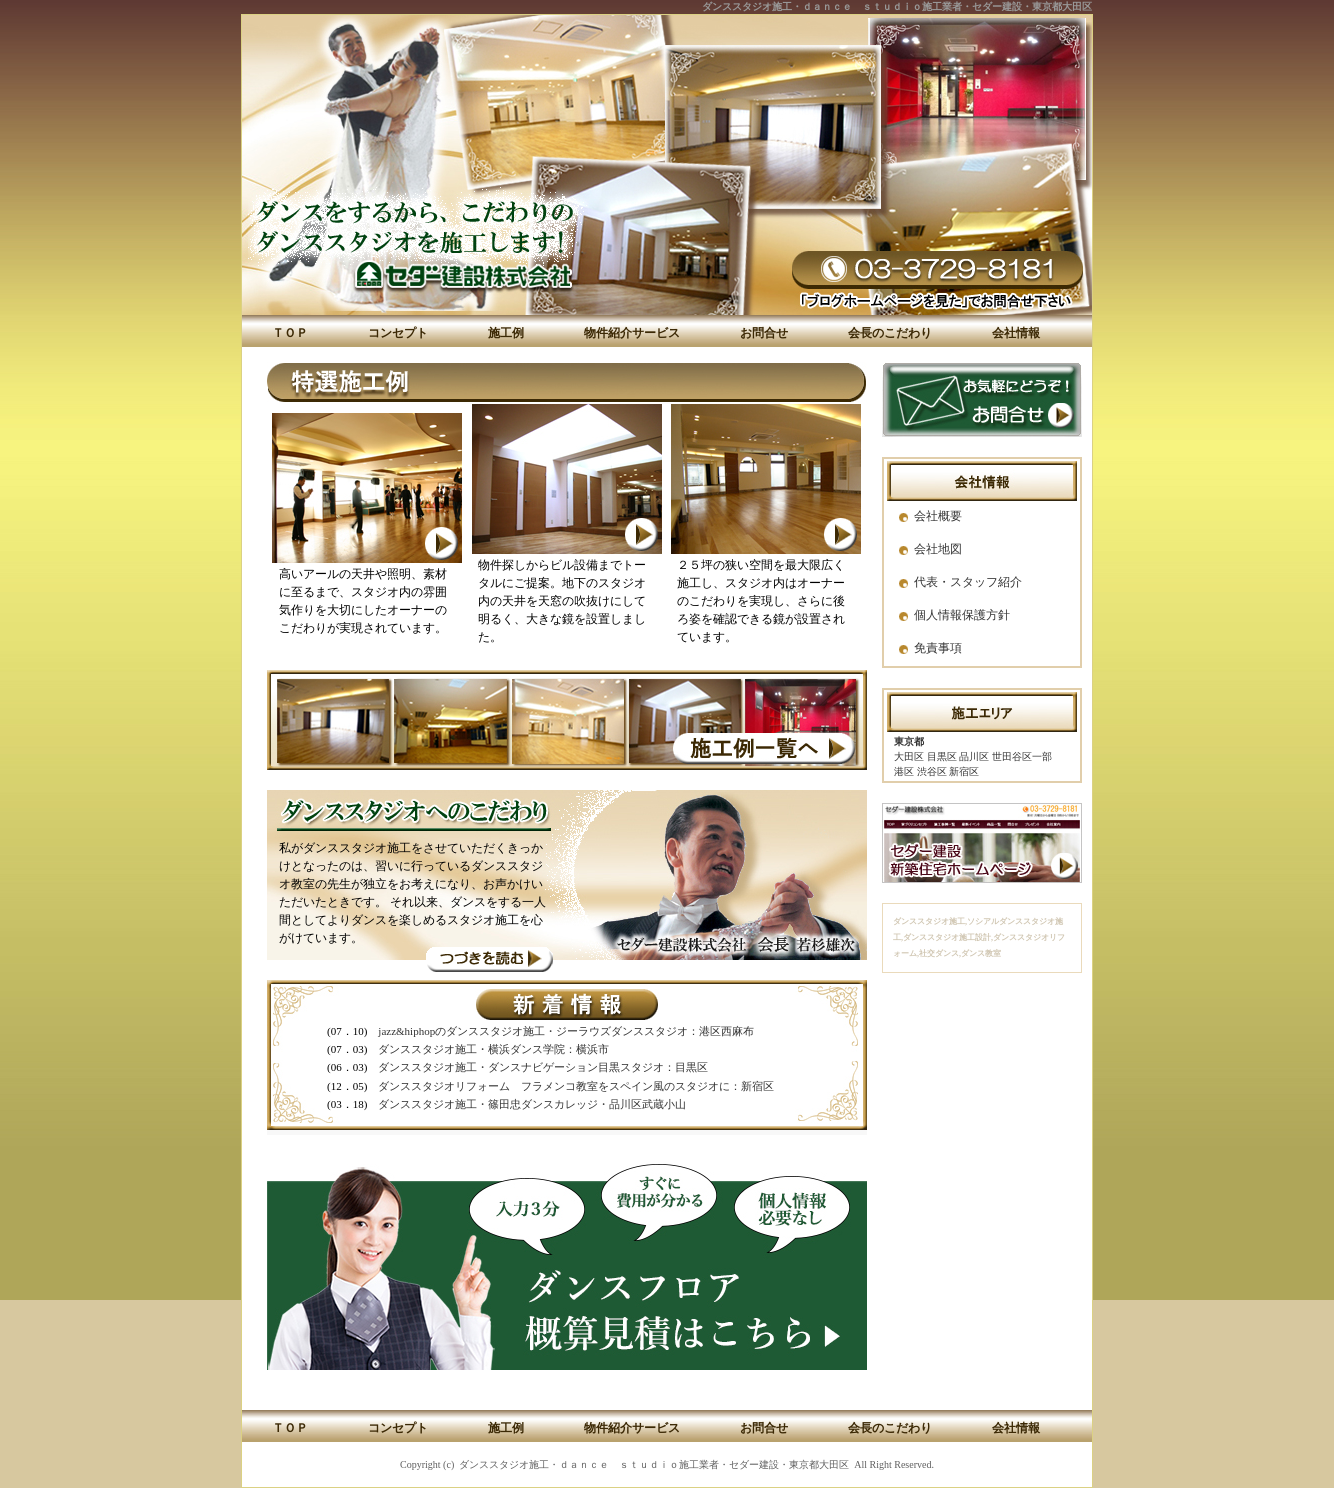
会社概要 (938, 516)
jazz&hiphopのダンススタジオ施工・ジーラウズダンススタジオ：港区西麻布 (566, 1031)
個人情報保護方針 (962, 615)
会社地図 (938, 549)
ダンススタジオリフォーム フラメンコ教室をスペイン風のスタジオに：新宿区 (576, 1086)
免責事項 (938, 648)
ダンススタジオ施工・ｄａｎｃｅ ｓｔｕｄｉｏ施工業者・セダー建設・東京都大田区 (897, 6)
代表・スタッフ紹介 (968, 582)
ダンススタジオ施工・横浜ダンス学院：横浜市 (493, 1049)
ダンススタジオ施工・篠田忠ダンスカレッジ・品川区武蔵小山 (532, 1104)
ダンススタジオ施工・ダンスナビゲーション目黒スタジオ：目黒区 (543, 1067)
